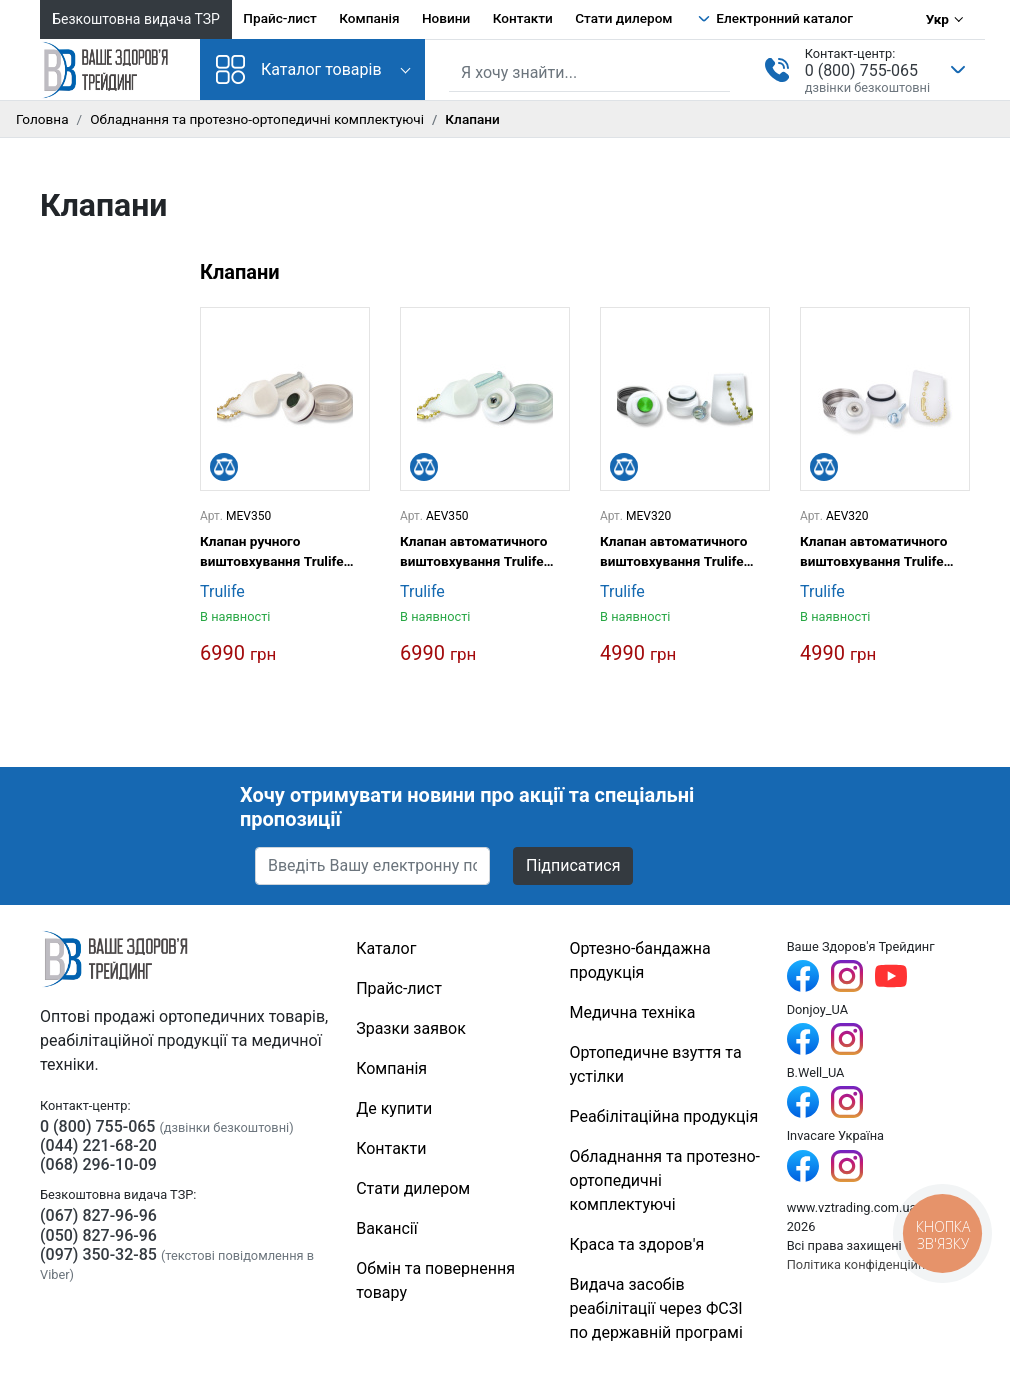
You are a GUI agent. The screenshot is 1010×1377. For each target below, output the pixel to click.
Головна (42, 119)
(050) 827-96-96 (98, 1235)
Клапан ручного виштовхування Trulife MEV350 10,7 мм (272, 552)
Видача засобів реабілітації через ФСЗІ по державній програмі (656, 1308)
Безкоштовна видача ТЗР (136, 19)
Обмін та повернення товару (435, 1280)
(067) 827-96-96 (98, 1215)
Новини (446, 18)
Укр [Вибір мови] (937, 19)
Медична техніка (633, 1012)
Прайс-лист (280, 18)
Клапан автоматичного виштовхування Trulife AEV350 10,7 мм (473, 552)
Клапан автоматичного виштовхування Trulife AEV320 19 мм (873, 552)
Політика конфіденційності (868, 1264)
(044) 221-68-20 (98, 1145)
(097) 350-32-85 (98, 1254)
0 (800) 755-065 (861, 70)
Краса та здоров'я (637, 1244)
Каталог (386, 948)
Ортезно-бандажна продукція (640, 960)
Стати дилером (623, 18)
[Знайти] (717, 71)
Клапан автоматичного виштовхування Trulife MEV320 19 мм (673, 552)
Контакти (523, 18)
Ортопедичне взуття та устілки (656, 1064)
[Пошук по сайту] (589, 73)
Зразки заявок (411, 1028)
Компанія (369, 18)
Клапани (240, 272)
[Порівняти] (224, 467)
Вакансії (386, 1228)
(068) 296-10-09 (98, 1164)
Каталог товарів (299, 69)
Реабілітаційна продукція (664, 1116)
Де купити (394, 1108)
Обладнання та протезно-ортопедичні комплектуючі (257, 119)
